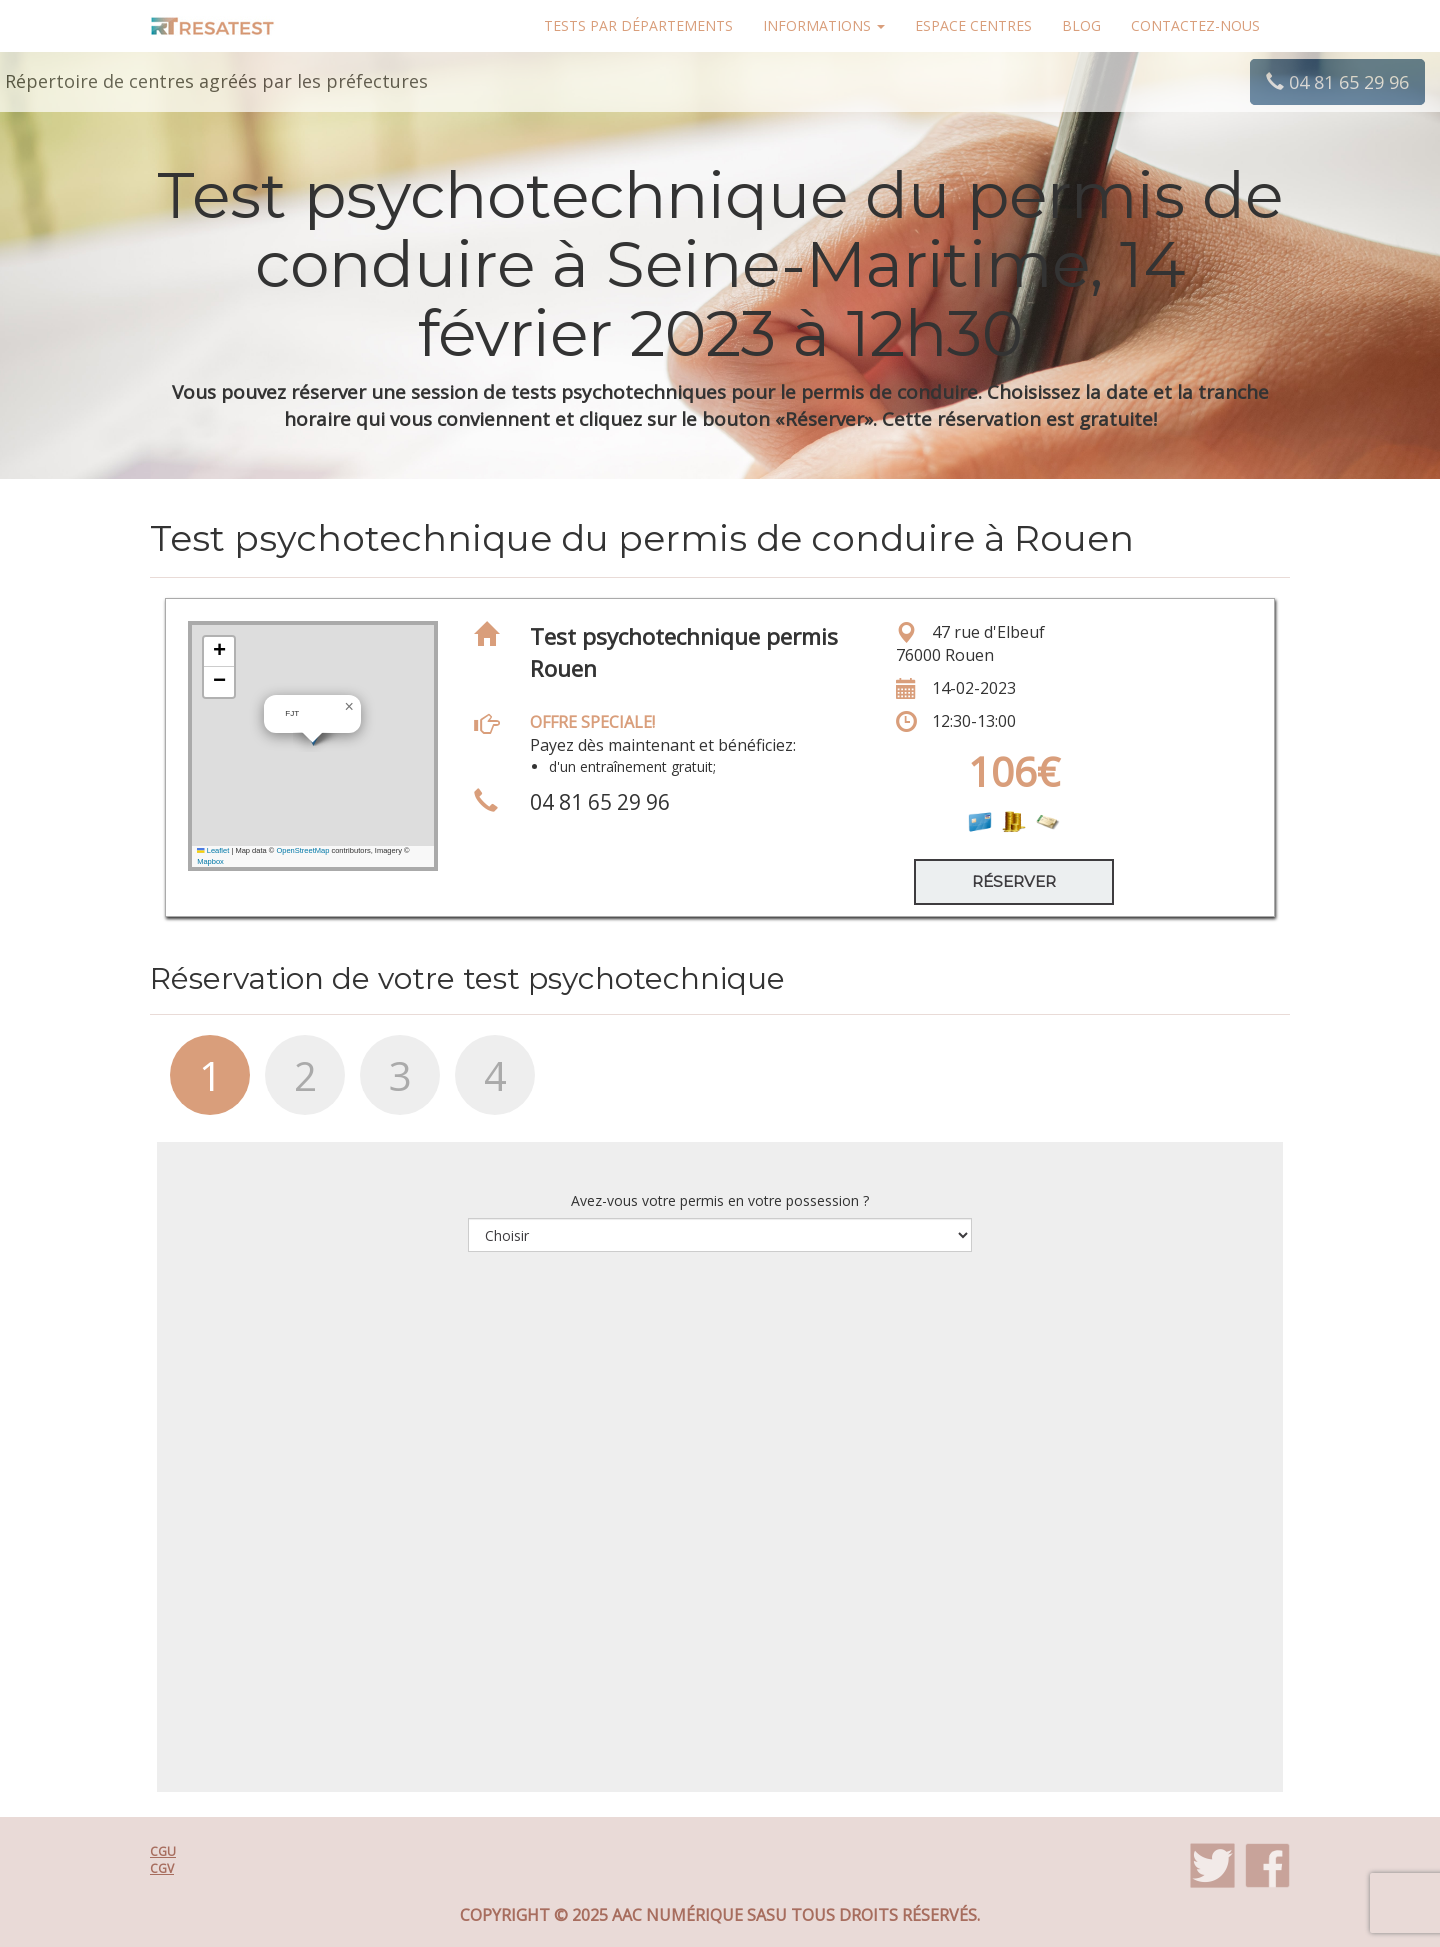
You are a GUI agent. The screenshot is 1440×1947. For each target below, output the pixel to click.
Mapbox (210, 861)
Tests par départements (638, 25)
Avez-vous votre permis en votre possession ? (720, 1200)
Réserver (1014, 881)
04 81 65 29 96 (1337, 82)
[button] (349, 707)
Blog (1081, 25)
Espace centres (973, 25)
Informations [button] (824, 25)
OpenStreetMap (302, 850)
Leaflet (213, 850)
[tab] (197, 1085)
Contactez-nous (1195, 25)
